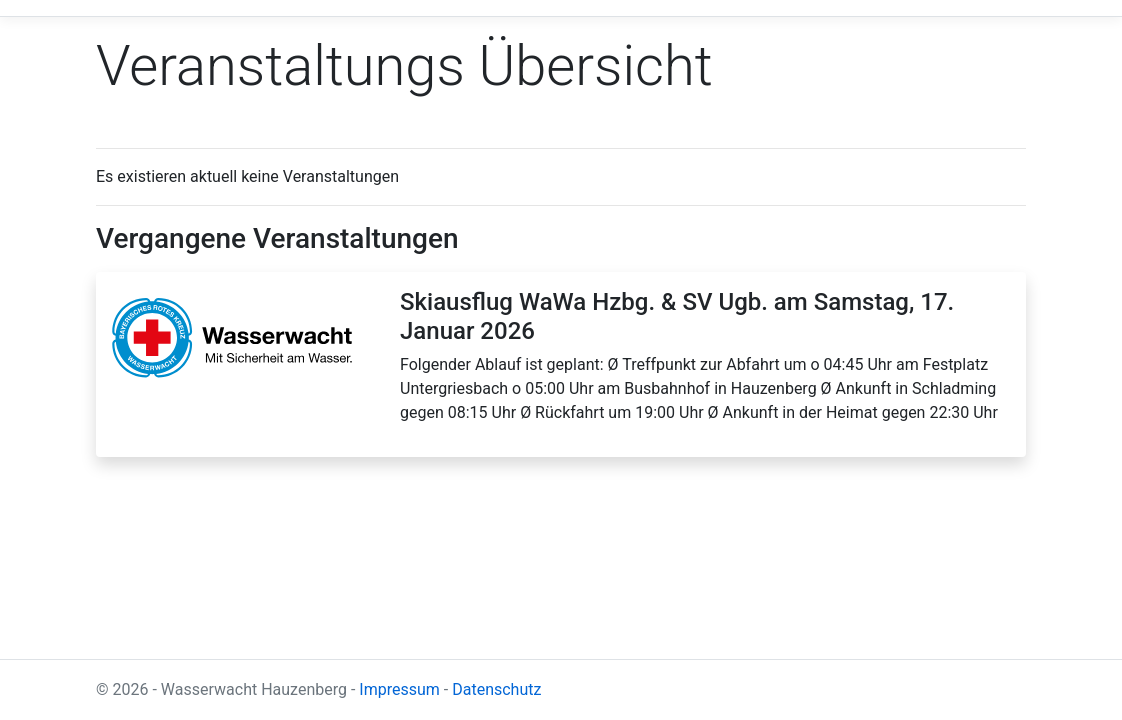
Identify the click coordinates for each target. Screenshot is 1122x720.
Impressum (399, 689)
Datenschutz (496, 689)
